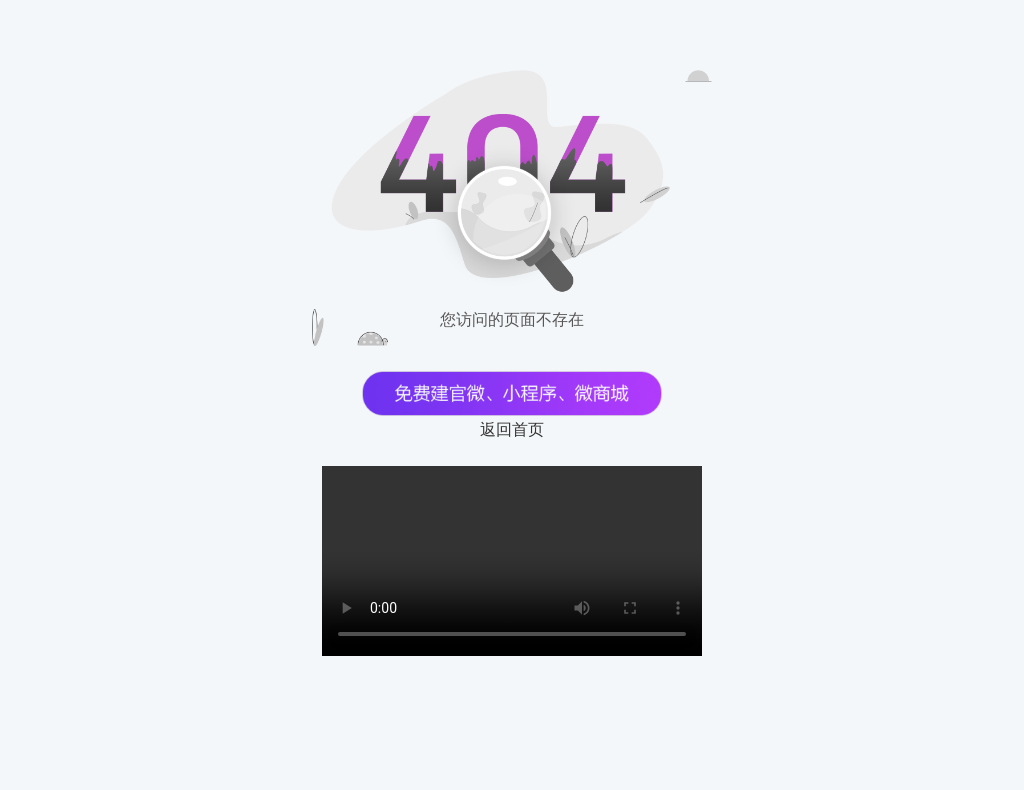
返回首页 (512, 429)
